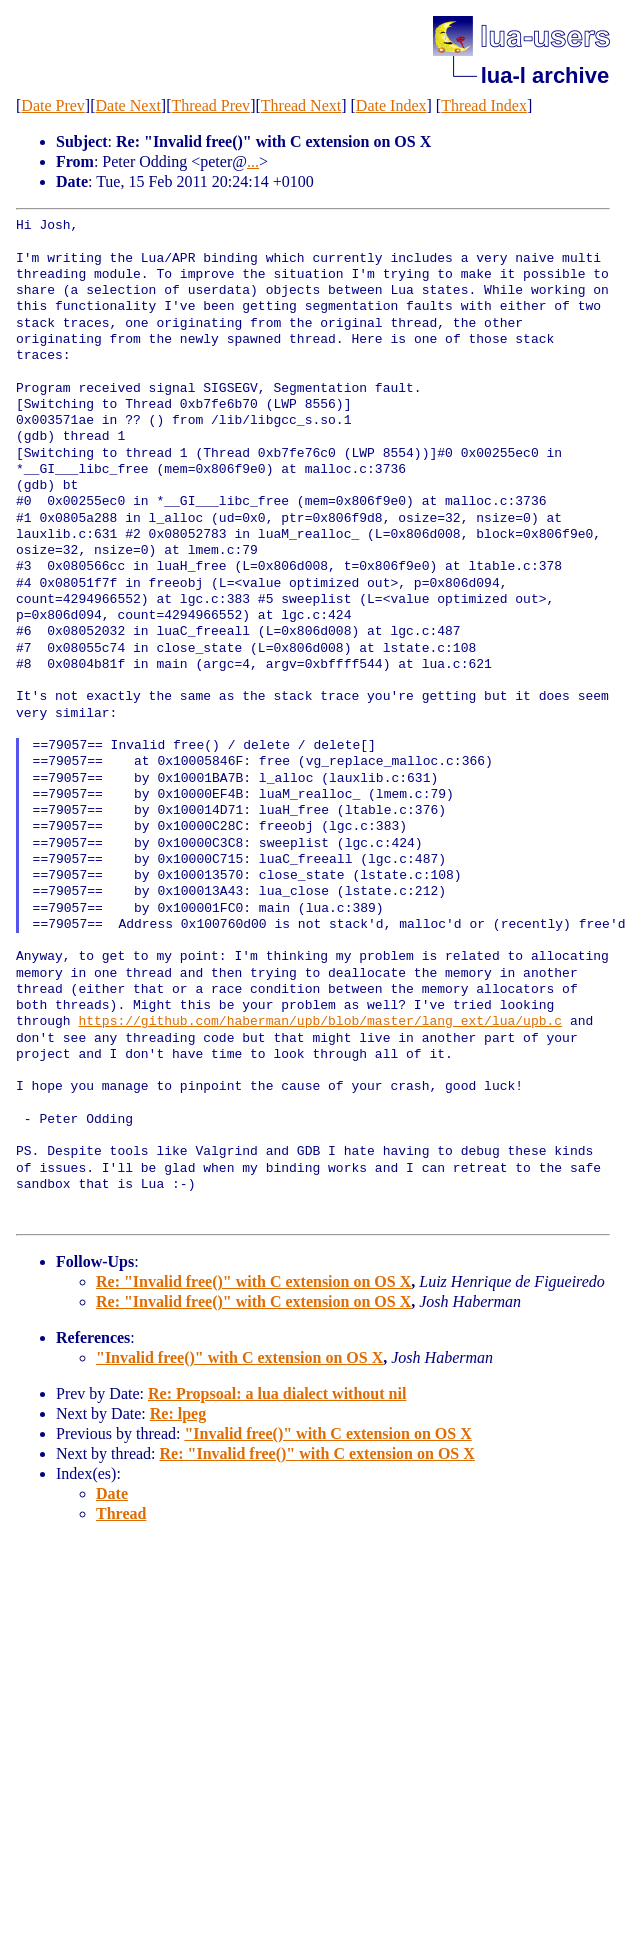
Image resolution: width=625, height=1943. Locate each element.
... (253, 161)
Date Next (128, 105)
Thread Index (484, 105)
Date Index (391, 105)
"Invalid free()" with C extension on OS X (239, 1357)
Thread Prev (210, 105)
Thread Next (301, 105)
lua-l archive (545, 75)
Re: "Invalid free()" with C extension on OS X (253, 1281)
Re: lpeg (178, 1413)
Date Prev (53, 105)
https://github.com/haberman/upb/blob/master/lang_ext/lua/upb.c (320, 1022)
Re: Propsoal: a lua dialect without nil (277, 1393)
